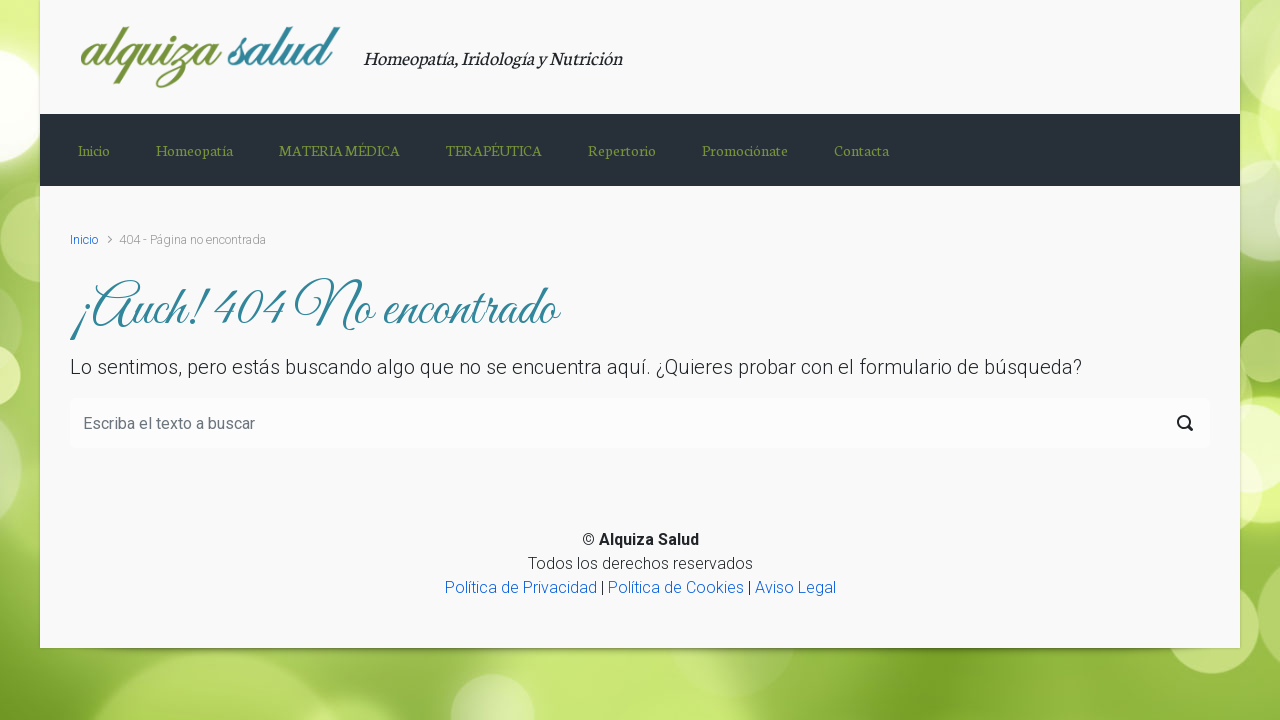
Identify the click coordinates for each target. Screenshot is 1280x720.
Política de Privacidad (521, 587)
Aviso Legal (795, 587)
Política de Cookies (676, 587)
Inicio (84, 239)
